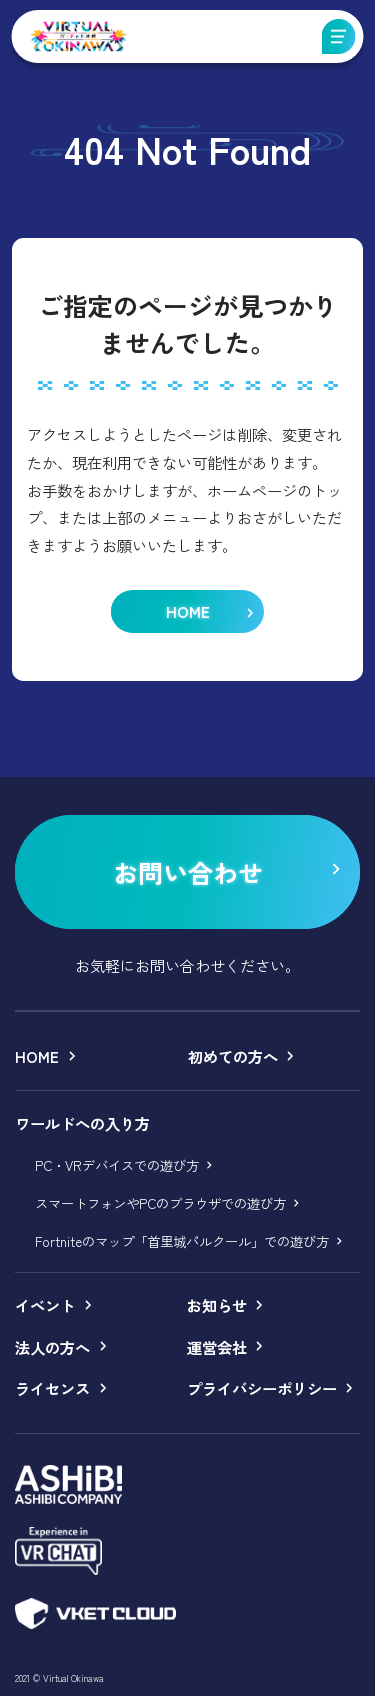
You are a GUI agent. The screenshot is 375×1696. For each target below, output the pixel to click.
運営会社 (217, 1347)
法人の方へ (52, 1347)
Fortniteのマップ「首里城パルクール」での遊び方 (182, 1241)
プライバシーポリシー (262, 1388)
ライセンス (52, 1388)
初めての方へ (233, 1056)
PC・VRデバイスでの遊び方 (117, 1165)
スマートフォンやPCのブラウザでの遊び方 (160, 1203)
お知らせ (217, 1305)
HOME (37, 1056)
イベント (45, 1305)
